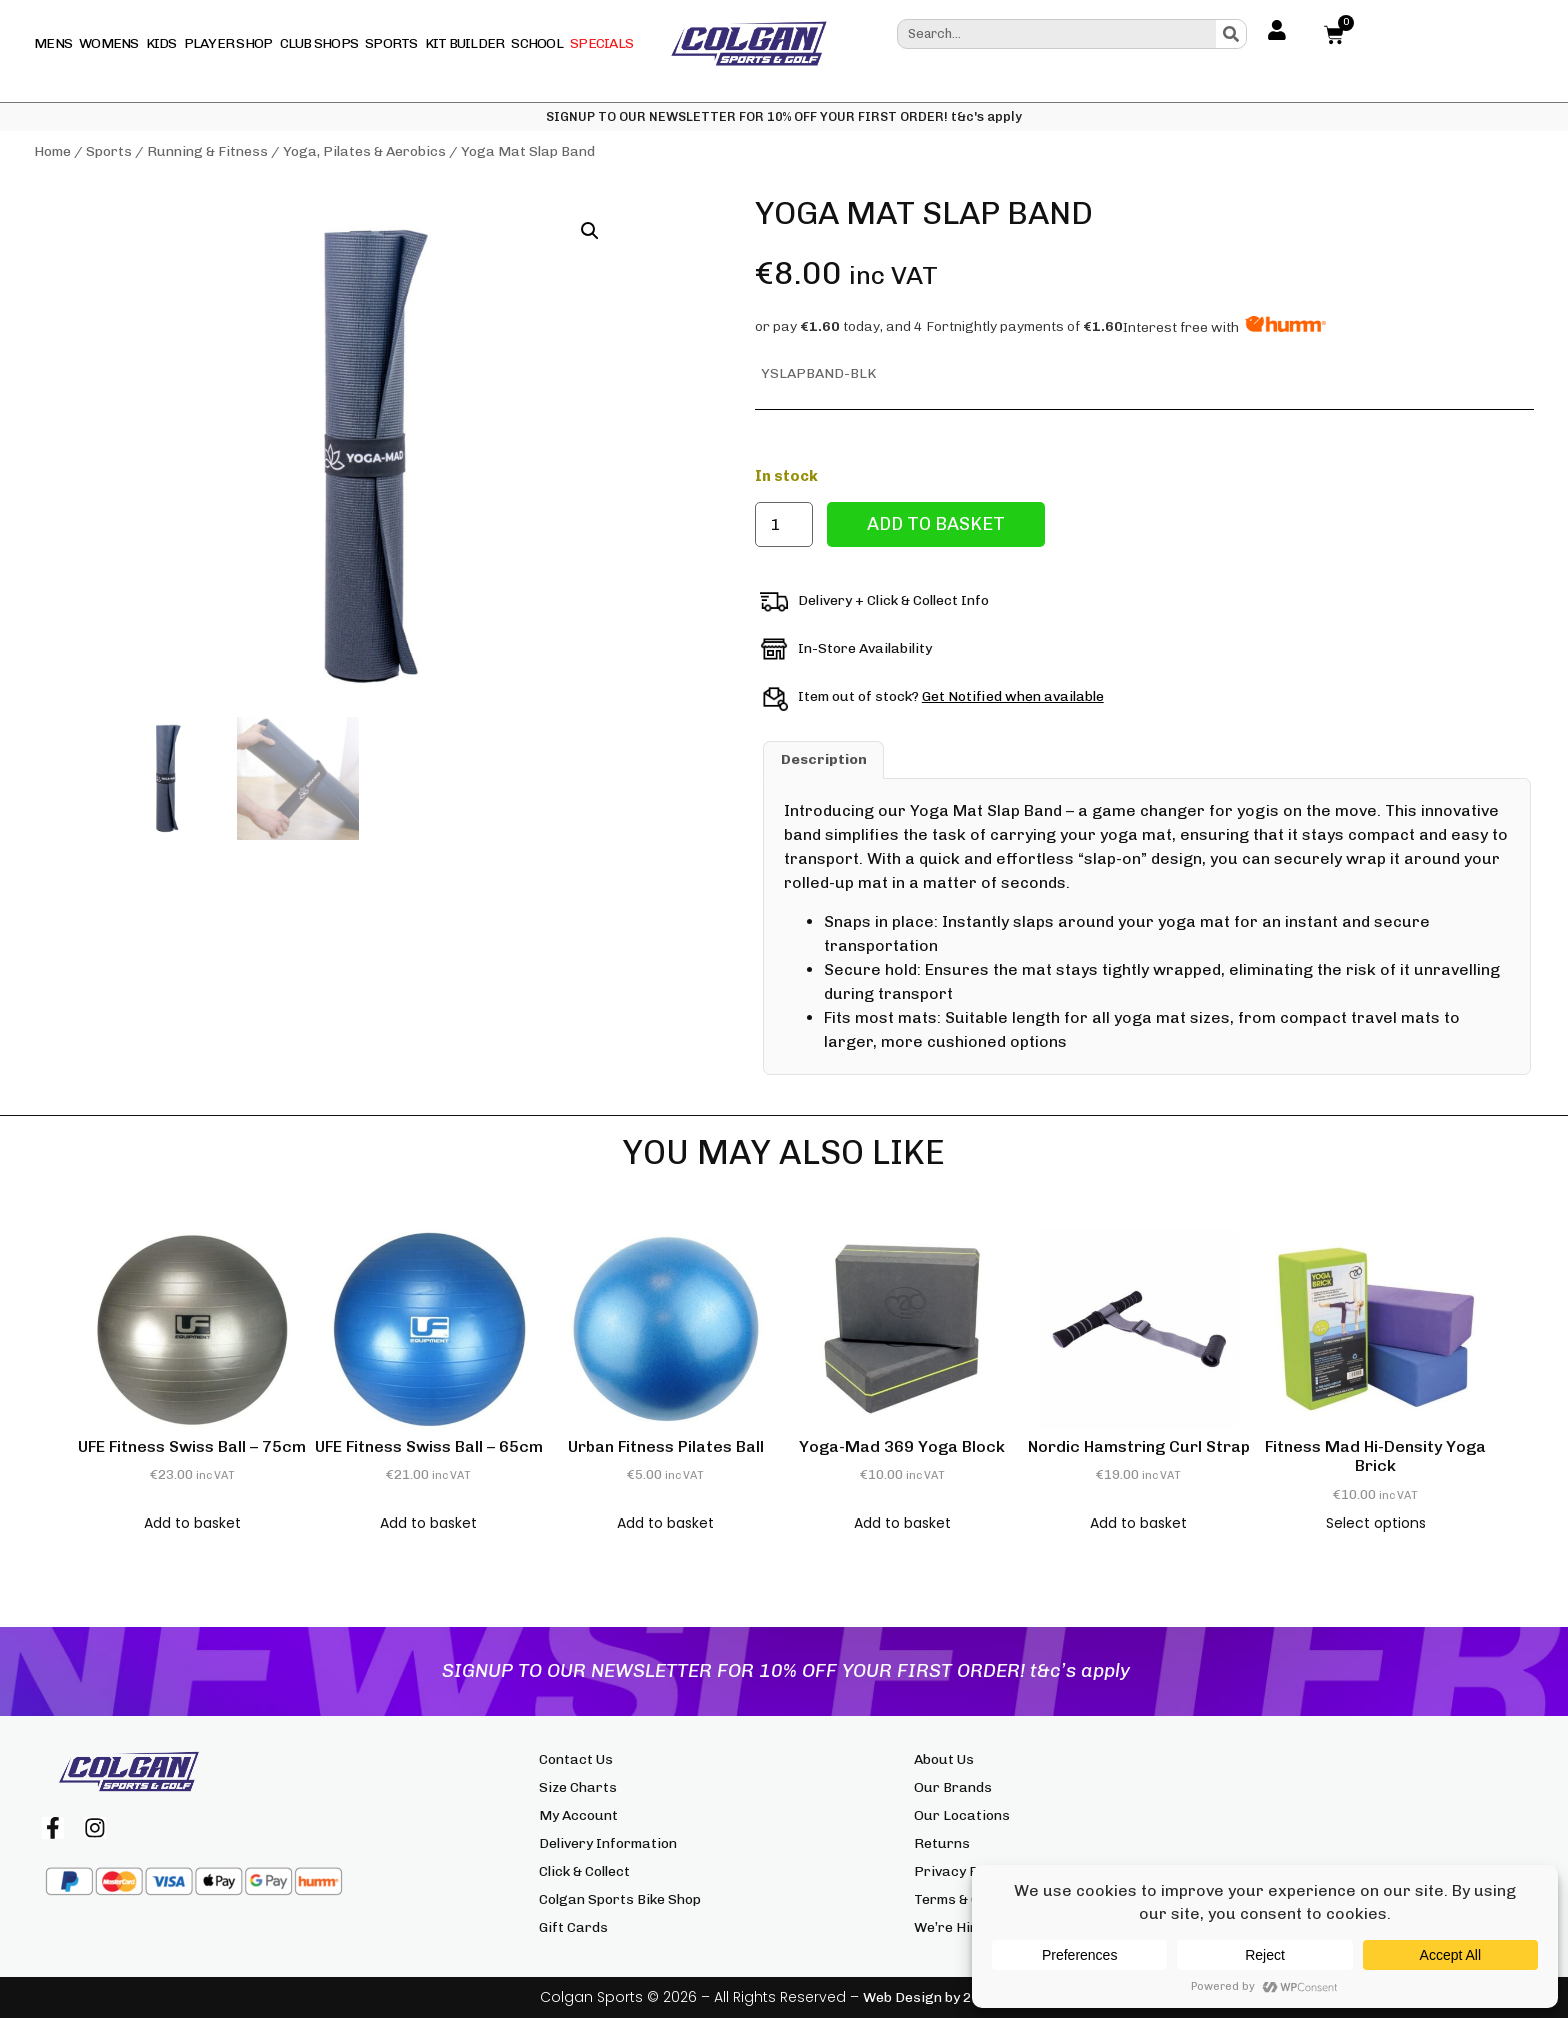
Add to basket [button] (192, 1523)
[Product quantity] (784, 524)
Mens (53, 43)
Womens (109, 43)
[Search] (1231, 34)
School (537, 43)
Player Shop (228, 43)
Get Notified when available (1013, 696)
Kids (161, 43)
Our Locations (962, 1815)
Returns (942, 1843)
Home (52, 151)
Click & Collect (584, 1871)
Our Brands (953, 1787)
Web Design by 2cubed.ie (945, 1997)
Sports (391, 43)
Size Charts (578, 1787)
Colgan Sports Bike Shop (620, 1899)
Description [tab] (824, 759)
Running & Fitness (207, 151)
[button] (590, 231)
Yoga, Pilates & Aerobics (364, 151)
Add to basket (936, 524)
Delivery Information (608, 1843)
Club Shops (319, 43)
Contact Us (576, 1759)
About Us (944, 1759)
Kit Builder (465, 43)
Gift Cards (573, 1927)
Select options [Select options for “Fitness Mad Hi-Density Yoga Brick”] (1376, 1523)
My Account (578, 1815)
